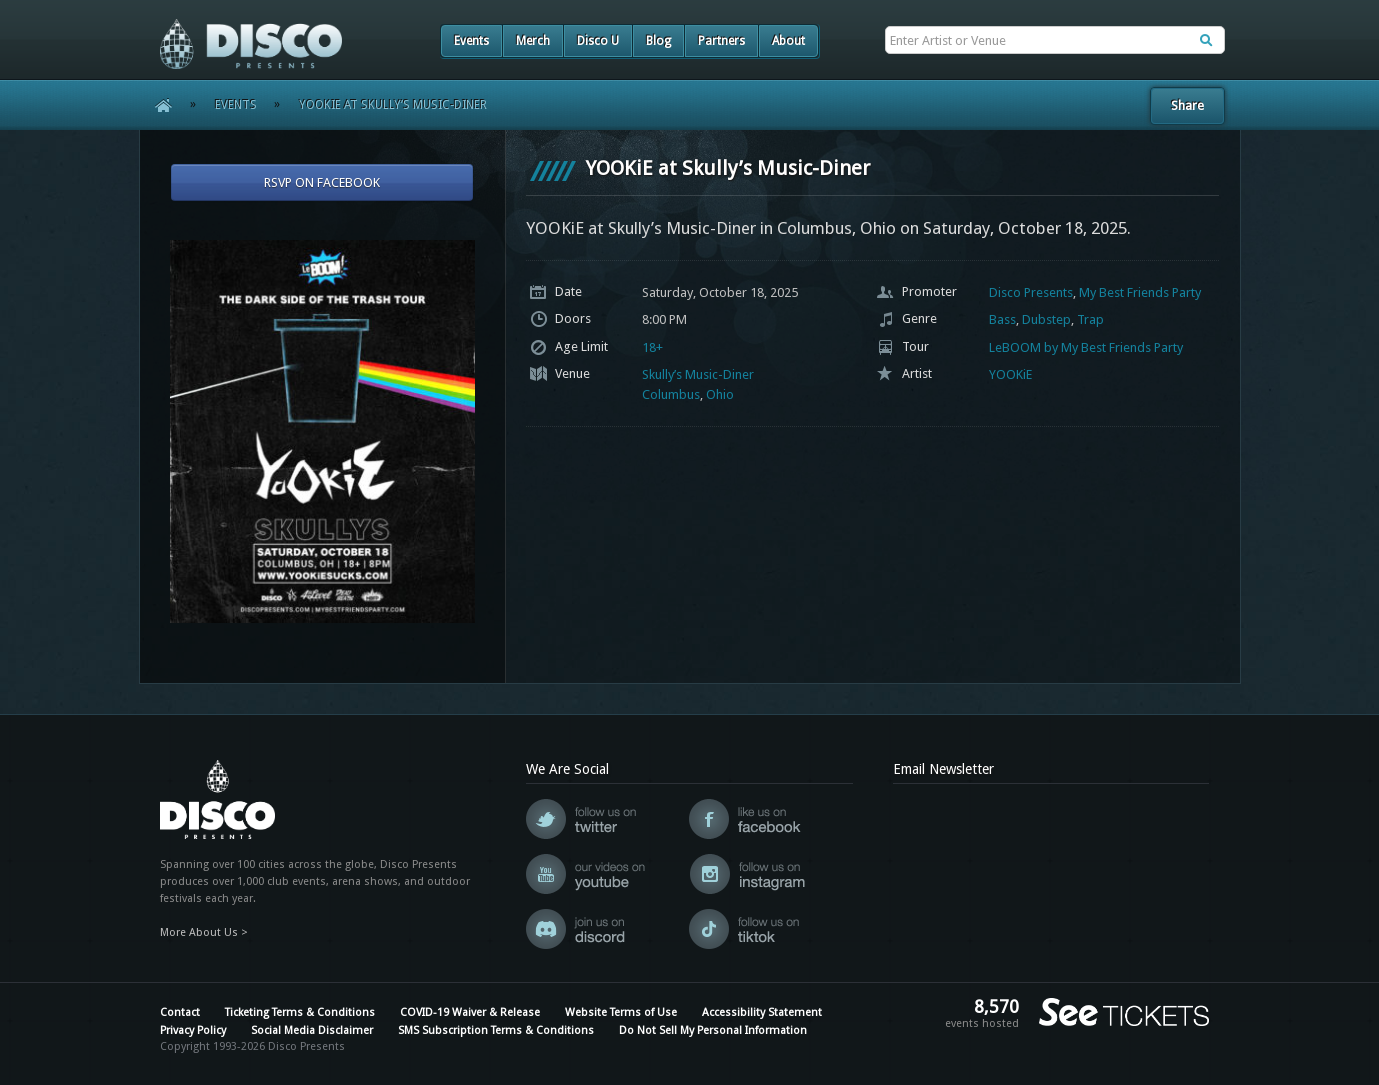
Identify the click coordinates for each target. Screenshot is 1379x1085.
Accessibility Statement (762, 1012)
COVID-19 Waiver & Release (470, 1012)
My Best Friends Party (1140, 292)
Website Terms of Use (621, 1012)
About (788, 41)
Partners (721, 41)
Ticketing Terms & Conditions (300, 1012)
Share (1187, 105)
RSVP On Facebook (322, 182)
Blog (658, 41)
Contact (180, 1012)
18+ (652, 347)
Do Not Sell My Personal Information (713, 1030)
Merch (533, 41)
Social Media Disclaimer (312, 1030)
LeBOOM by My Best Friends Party (1086, 347)
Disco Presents (1031, 292)
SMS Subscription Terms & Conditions (496, 1030)
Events (471, 41)
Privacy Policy (193, 1030)
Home (156, 105)
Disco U (598, 41)
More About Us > (204, 932)
